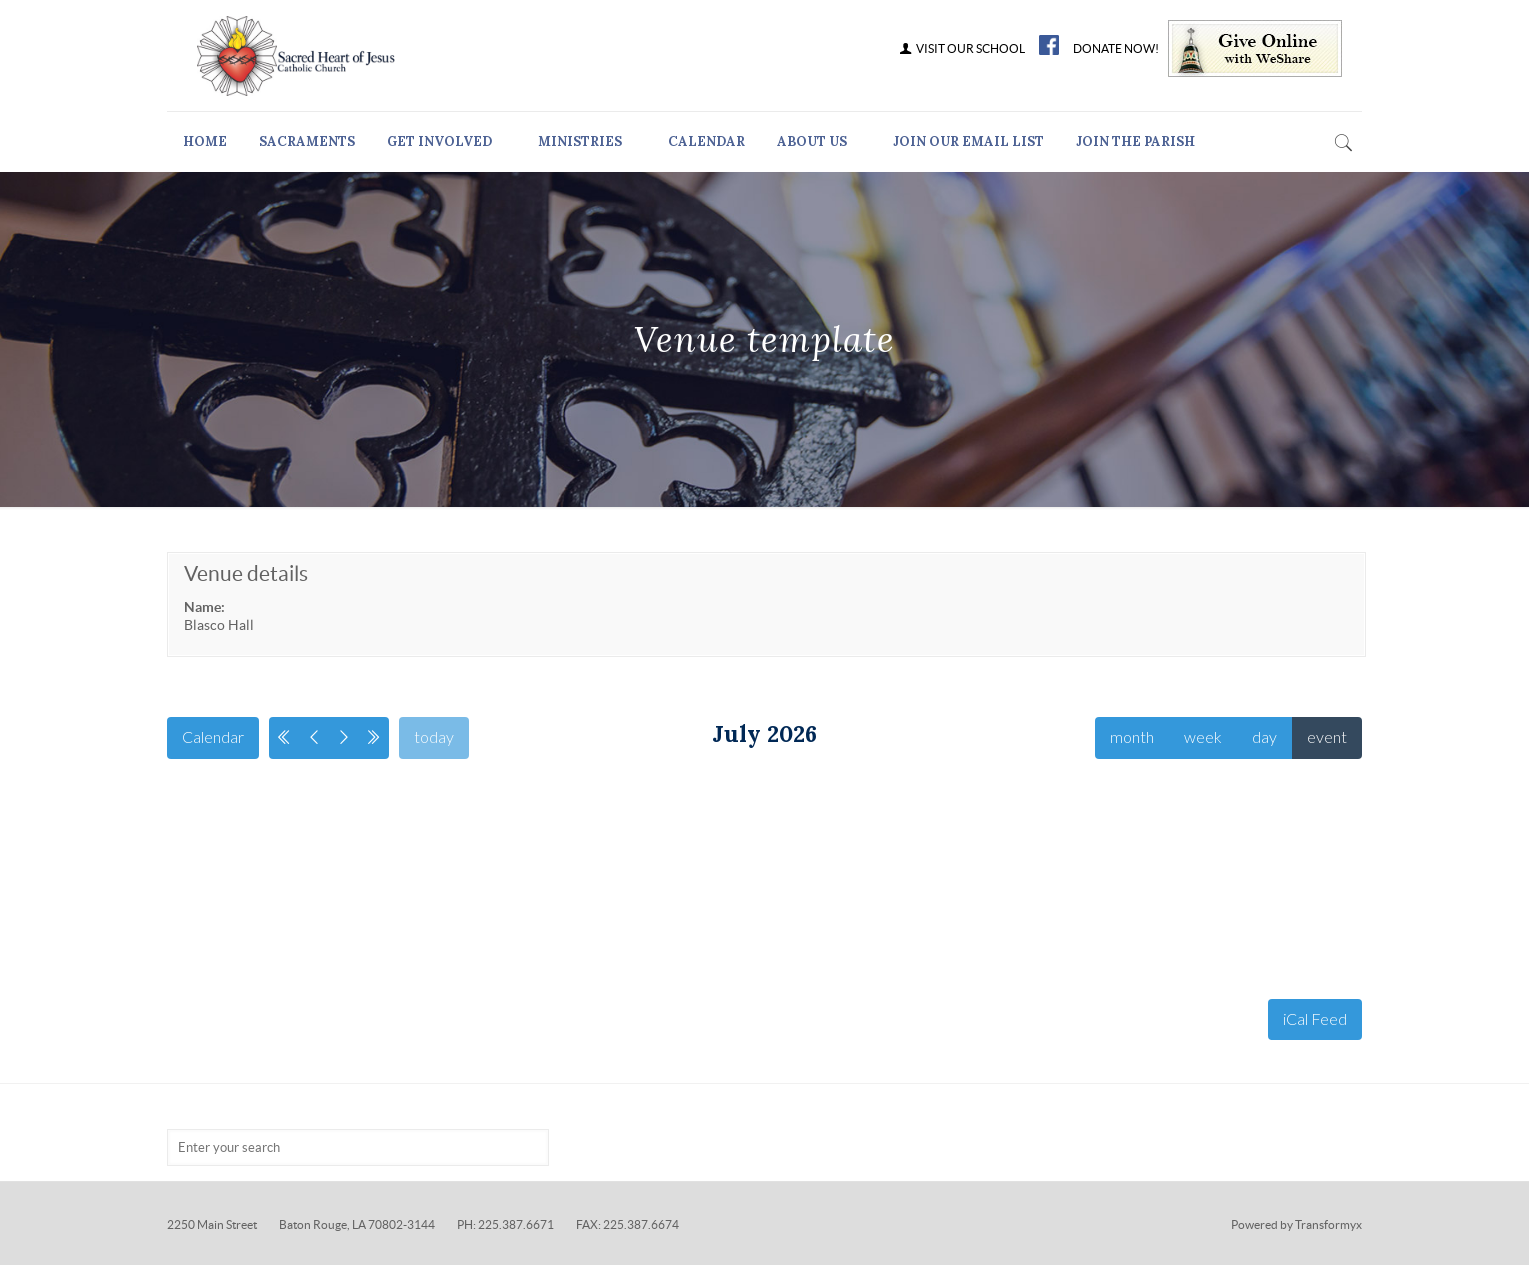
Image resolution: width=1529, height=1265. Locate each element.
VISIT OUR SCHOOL (962, 49)
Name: (204, 607)
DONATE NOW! (1116, 49)
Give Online (1255, 48)
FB (1049, 45)
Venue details (246, 573)
